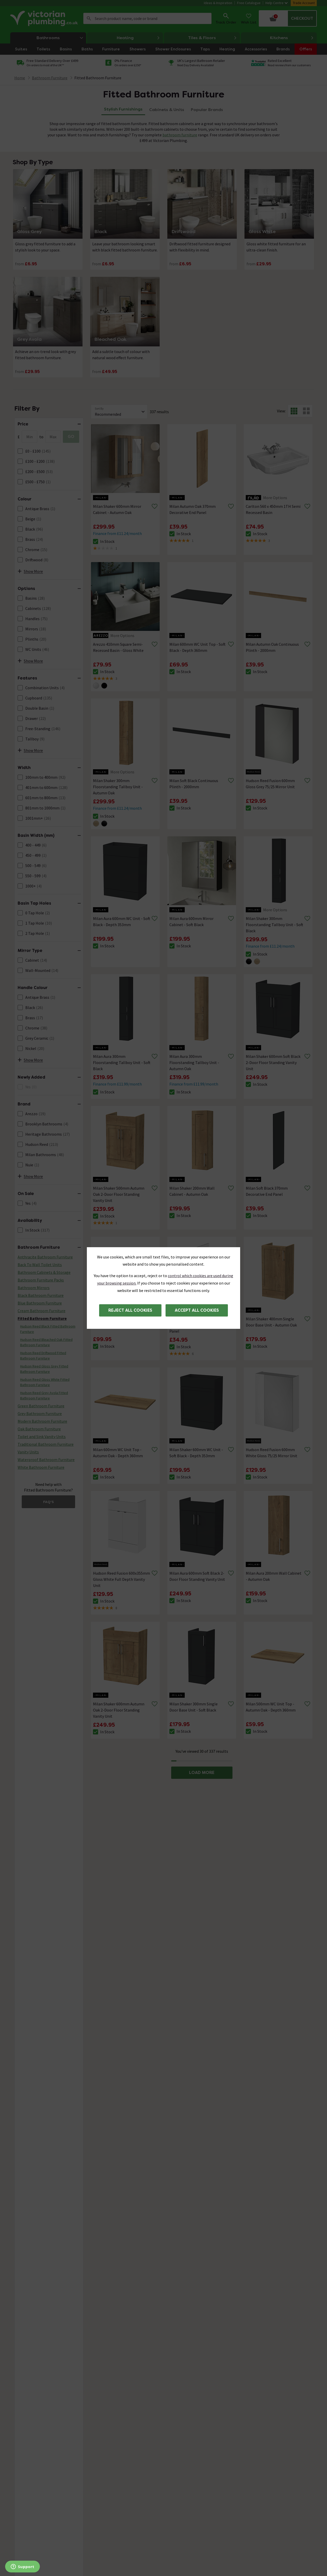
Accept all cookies (197, 1310)
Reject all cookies (130, 1310)
